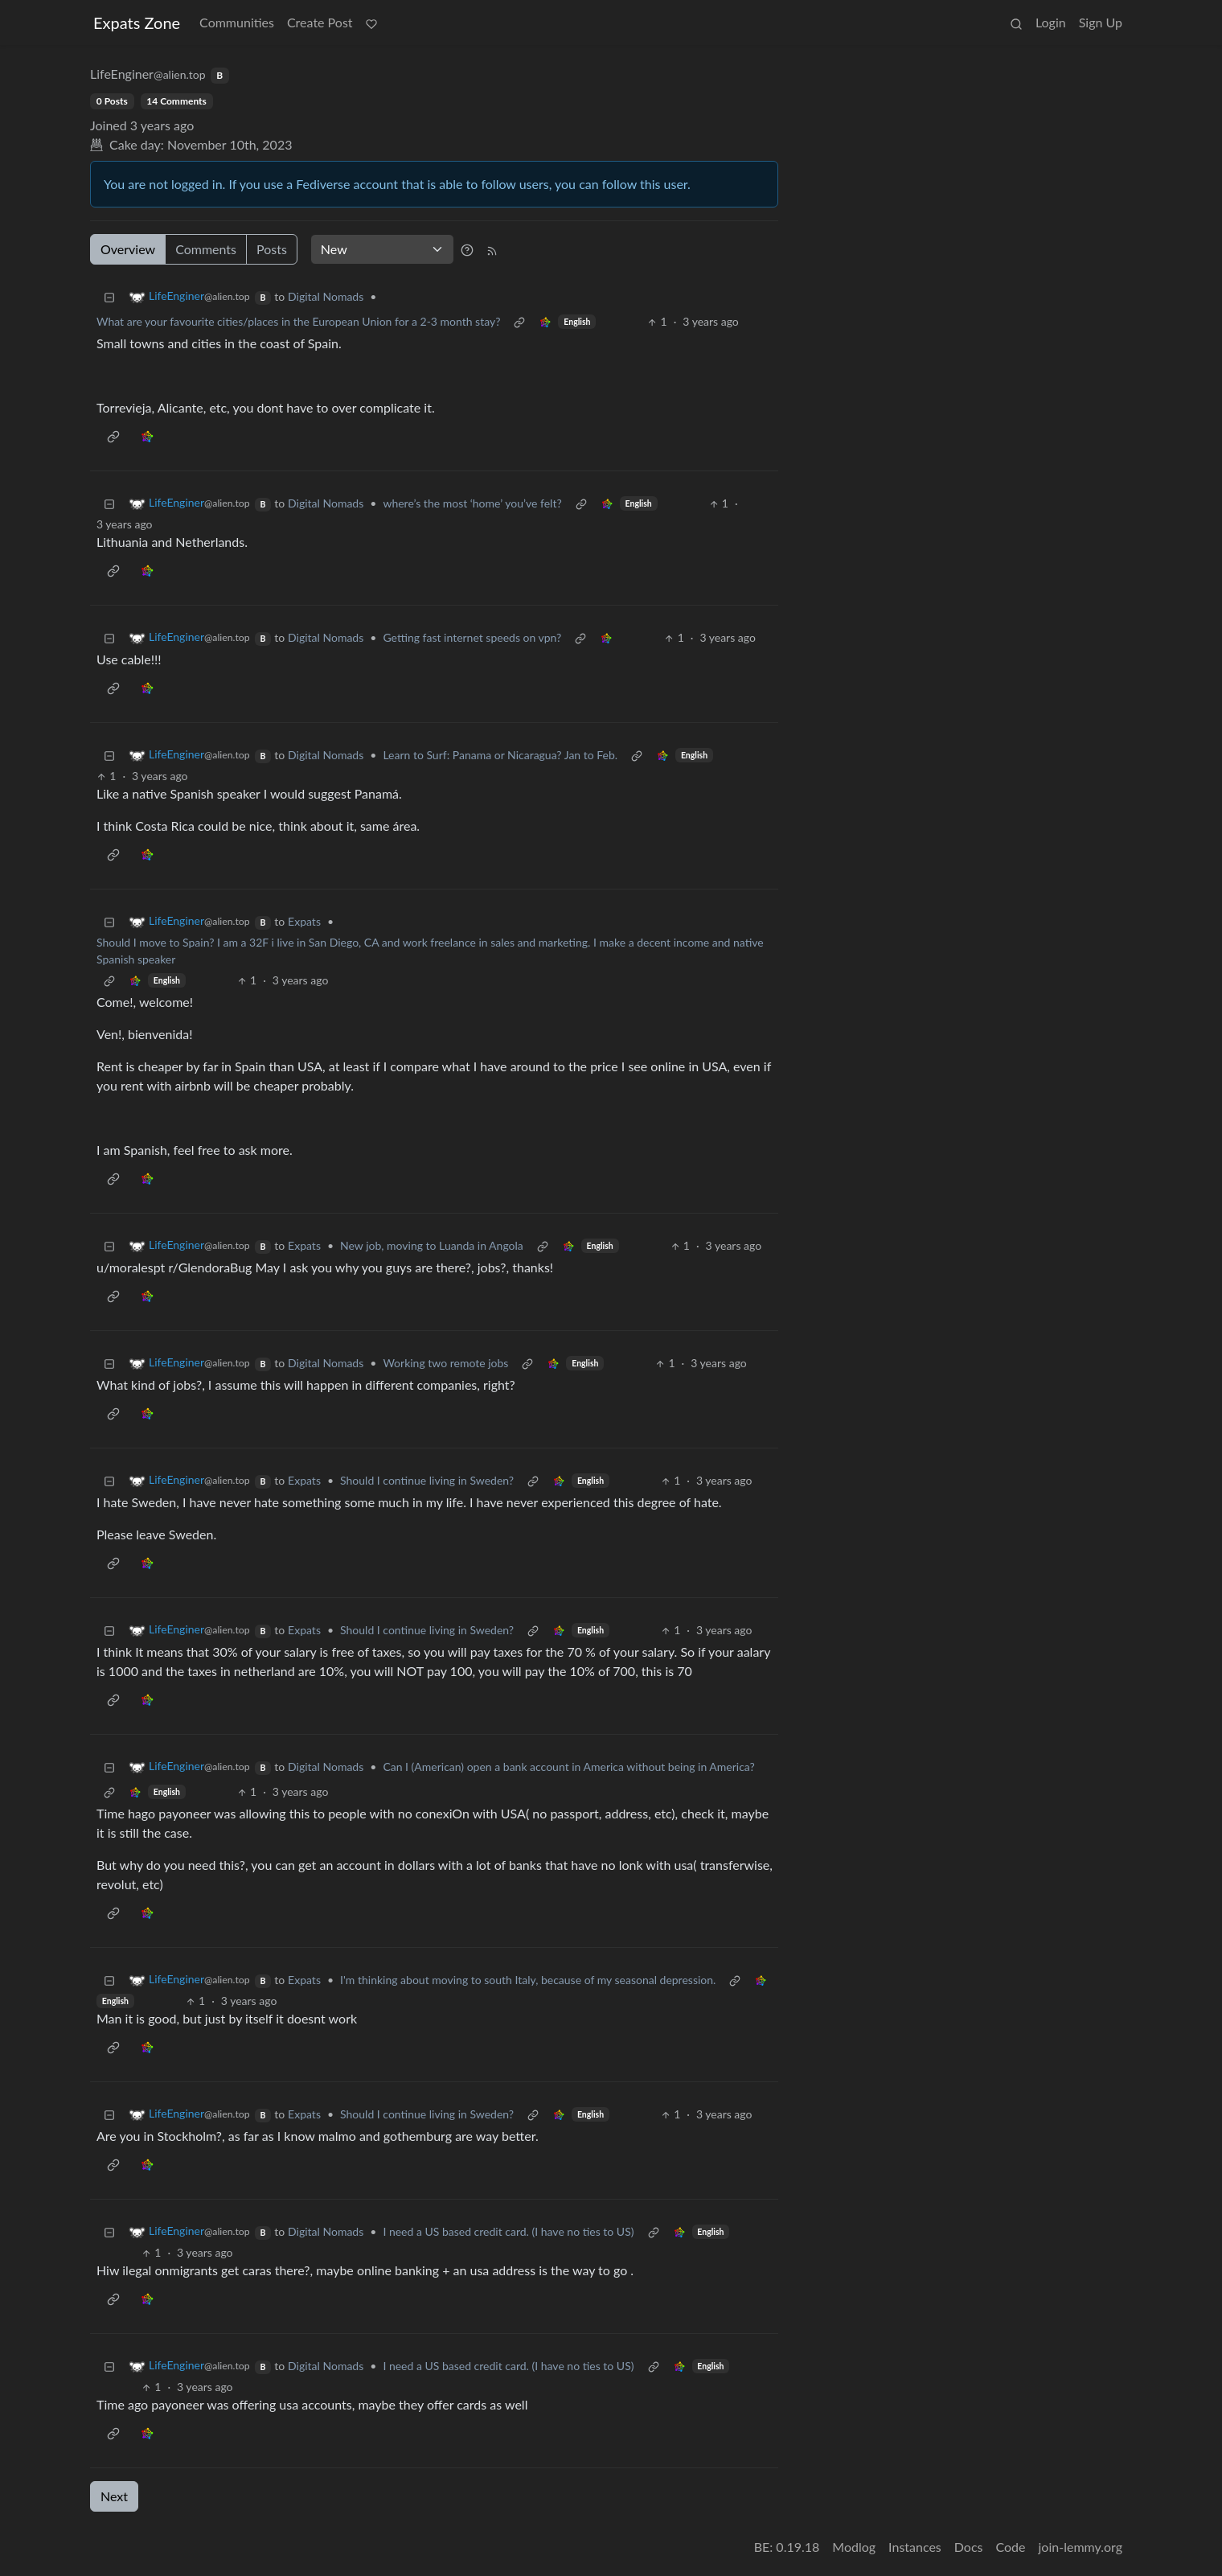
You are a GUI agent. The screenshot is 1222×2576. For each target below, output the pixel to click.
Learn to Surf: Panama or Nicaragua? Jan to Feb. (500, 755)
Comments (205, 249)
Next (114, 2496)
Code (1011, 2546)
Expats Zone (136, 22)
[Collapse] (109, 296)
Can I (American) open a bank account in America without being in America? (568, 1766)
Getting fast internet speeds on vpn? (472, 637)
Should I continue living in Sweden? (427, 1480)
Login (1050, 22)
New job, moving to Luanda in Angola (431, 1245)
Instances (914, 2546)
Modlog (853, 2546)
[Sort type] (382, 249)
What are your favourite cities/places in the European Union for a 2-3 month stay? (298, 321)
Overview (127, 249)
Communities (236, 22)
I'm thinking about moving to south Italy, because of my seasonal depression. (528, 1979)
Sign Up (1100, 22)
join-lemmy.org (1080, 2546)
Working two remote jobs (445, 1363)
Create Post (320, 22)
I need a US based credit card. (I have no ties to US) (508, 2231)
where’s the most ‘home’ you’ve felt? (472, 503)
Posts (271, 249)
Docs (968, 2546)
